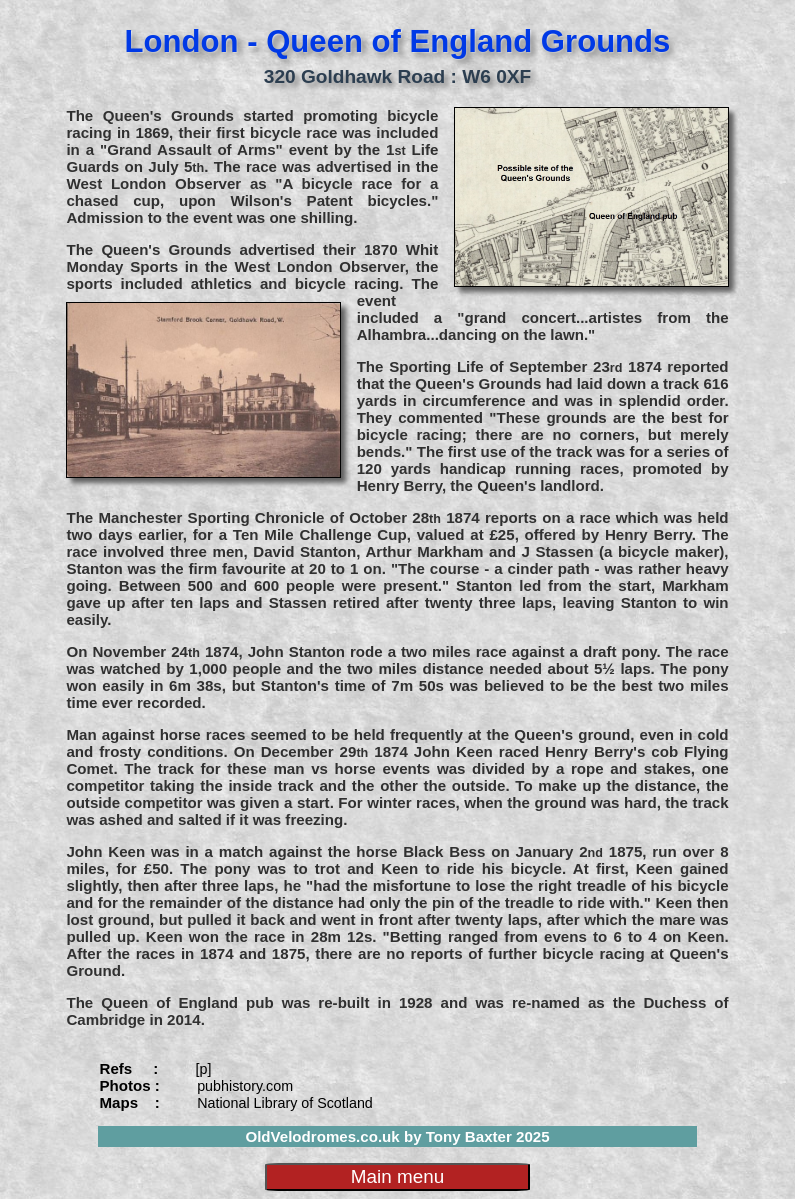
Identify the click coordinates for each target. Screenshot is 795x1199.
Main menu (397, 1176)
